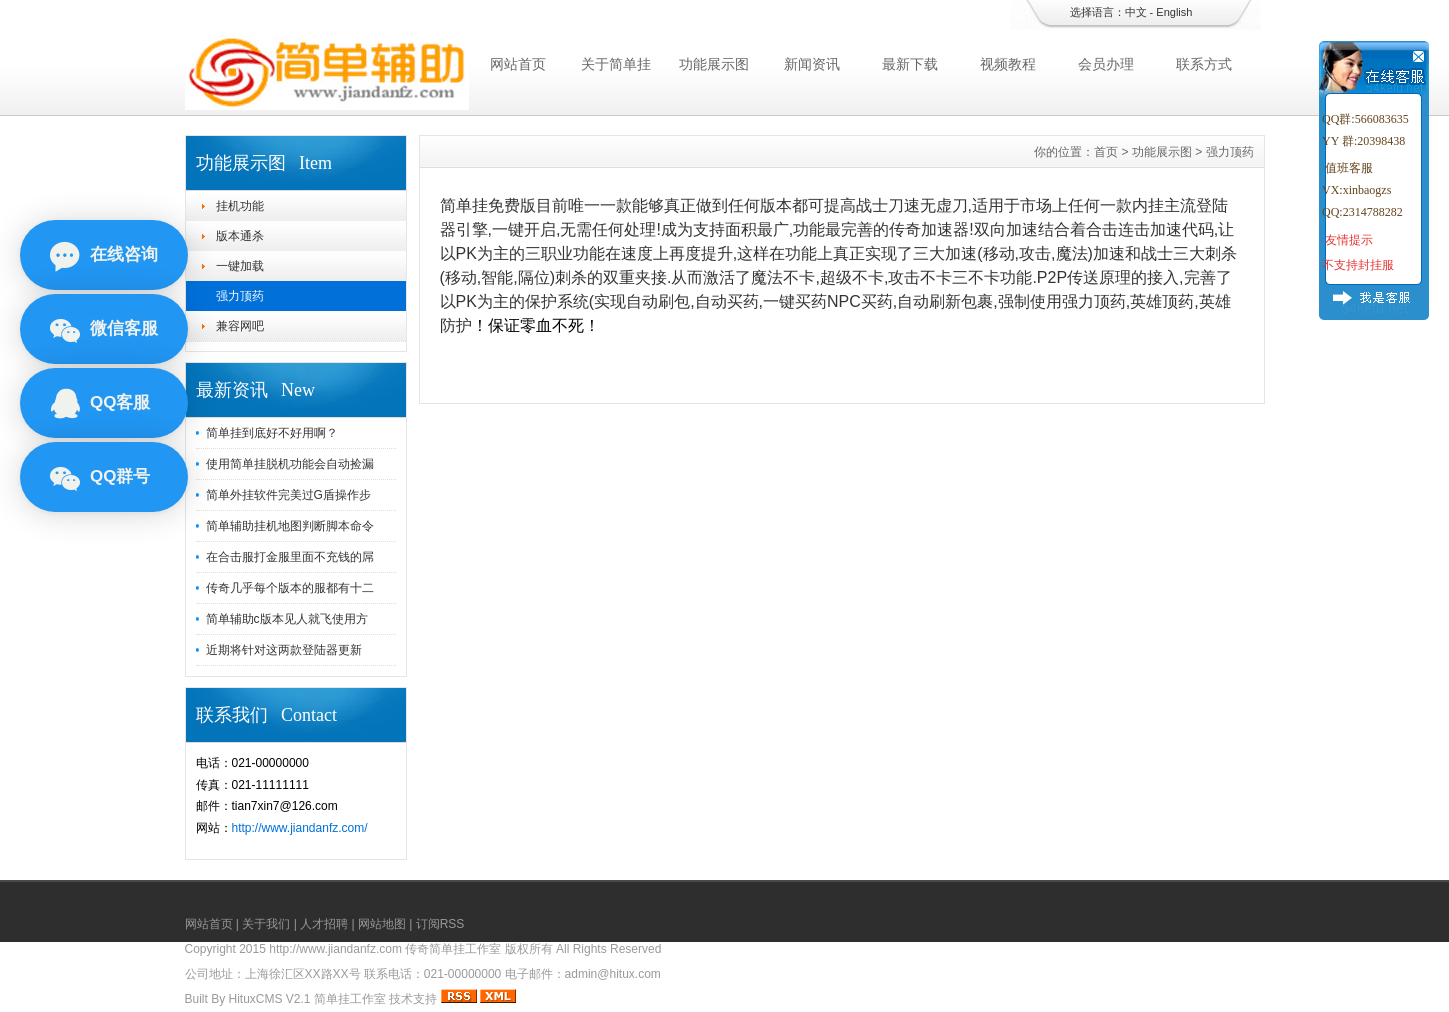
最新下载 (910, 64)
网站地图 (382, 924)
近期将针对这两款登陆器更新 (284, 650)
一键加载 (240, 266)
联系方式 (1204, 64)
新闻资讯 (812, 64)
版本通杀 (240, 236)
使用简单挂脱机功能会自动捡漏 (290, 464)
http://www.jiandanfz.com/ (300, 828)
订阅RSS (440, 924)
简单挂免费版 (488, 205)
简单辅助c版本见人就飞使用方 (287, 619)
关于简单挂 (616, 64)
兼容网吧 (240, 326)
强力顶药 (240, 296)
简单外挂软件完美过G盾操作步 (288, 495)
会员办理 (1106, 64)
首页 (1106, 152)
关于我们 (266, 924)
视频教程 (1008, 64)
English (1174, 12)
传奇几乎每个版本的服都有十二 (290, 588)
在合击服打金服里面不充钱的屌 (290, 557)
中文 (1136, 12)
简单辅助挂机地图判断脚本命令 (290, 526)
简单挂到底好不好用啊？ (272, 433)
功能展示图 (714, 64)
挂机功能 (240, 206)
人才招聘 (324, 924)
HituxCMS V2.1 (270, 999)
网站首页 (518, 64)
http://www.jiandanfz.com (335, 949)
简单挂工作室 (350, 999)
